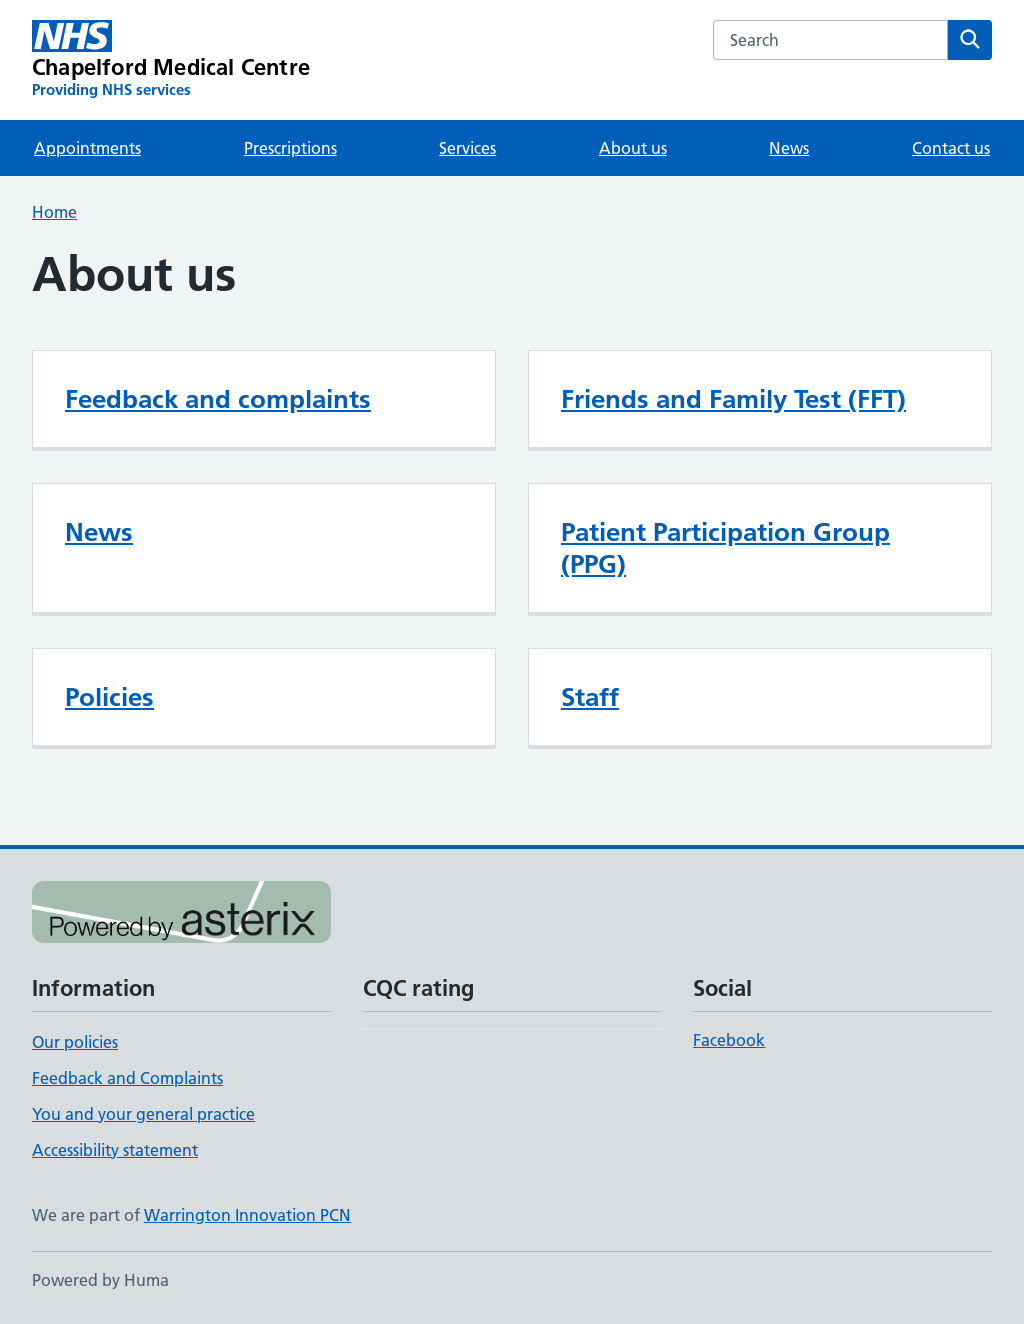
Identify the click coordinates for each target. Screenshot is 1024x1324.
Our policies (75, 1042)
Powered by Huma (100, 1280)
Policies (109, 697)
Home (54, 212)
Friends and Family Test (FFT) (733, 399)
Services (467, 148)
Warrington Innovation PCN (247, 1215)
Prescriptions (290, 148)
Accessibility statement (115, 1150)
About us (633, 148)
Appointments (87, 148)
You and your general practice (143, 1114)
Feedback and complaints (218, 399)
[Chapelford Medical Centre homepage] (171, 60)
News (789, 148)
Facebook (729, 1040)
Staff (590, 697)
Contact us (951, 148)
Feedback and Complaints (127, 1078)
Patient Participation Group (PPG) (725, 548)
